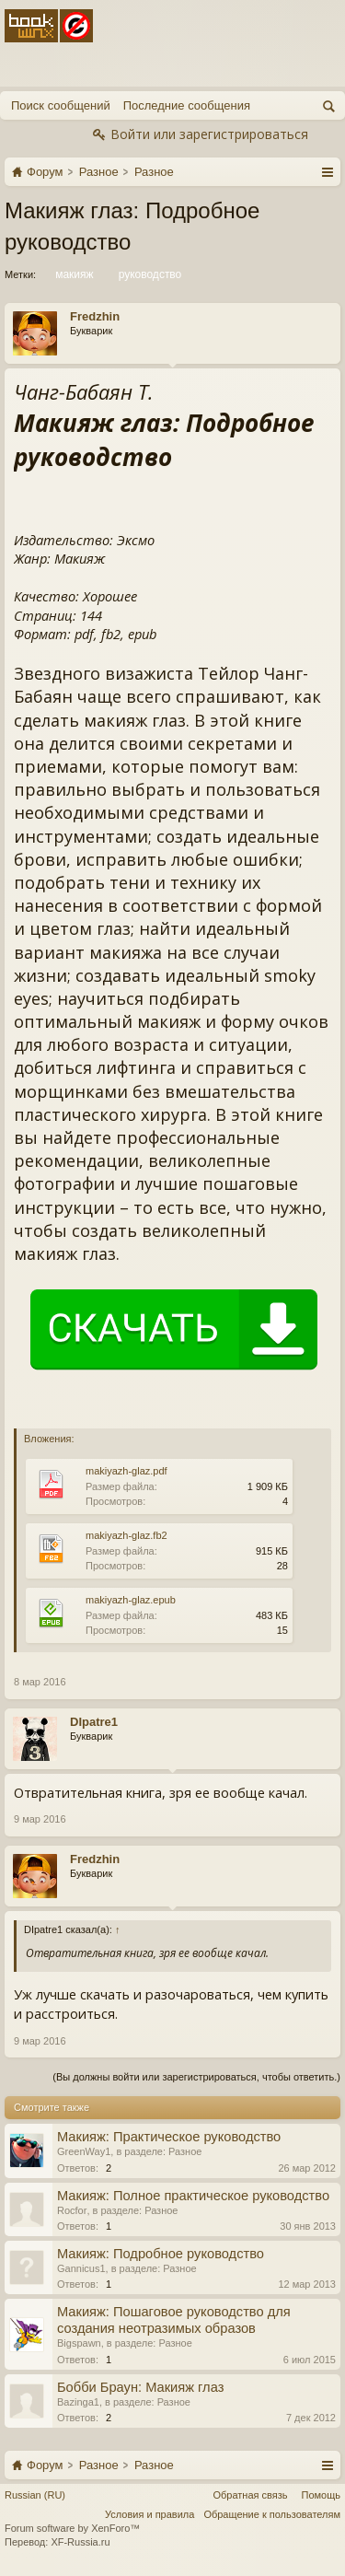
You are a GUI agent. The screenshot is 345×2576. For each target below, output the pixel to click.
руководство (149, 274)
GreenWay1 (83, 2151)
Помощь (321, 2494)
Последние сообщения (186, 105)
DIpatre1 (94, 1722)
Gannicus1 (81, 2268)
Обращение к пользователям (271, 2514)
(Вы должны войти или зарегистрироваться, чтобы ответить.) (196, 2076)
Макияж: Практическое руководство (169, 2136)
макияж (72, 274)
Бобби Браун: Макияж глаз (140, 2387)
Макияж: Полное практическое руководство (193, 2195)
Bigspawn (79, 2343)
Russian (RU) (35, 2494)
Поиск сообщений (60, 105)
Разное (184, 2151)
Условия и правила (149, 2514)
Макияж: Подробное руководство (160, 2253)
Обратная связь (250, 2494)
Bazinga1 (78, 2401)
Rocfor (71, 2210)
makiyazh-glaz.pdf (126, 1470)
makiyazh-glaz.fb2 (126, 1535)
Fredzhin (95, 316)
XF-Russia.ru (80, 2541)
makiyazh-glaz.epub (131, 1599)
